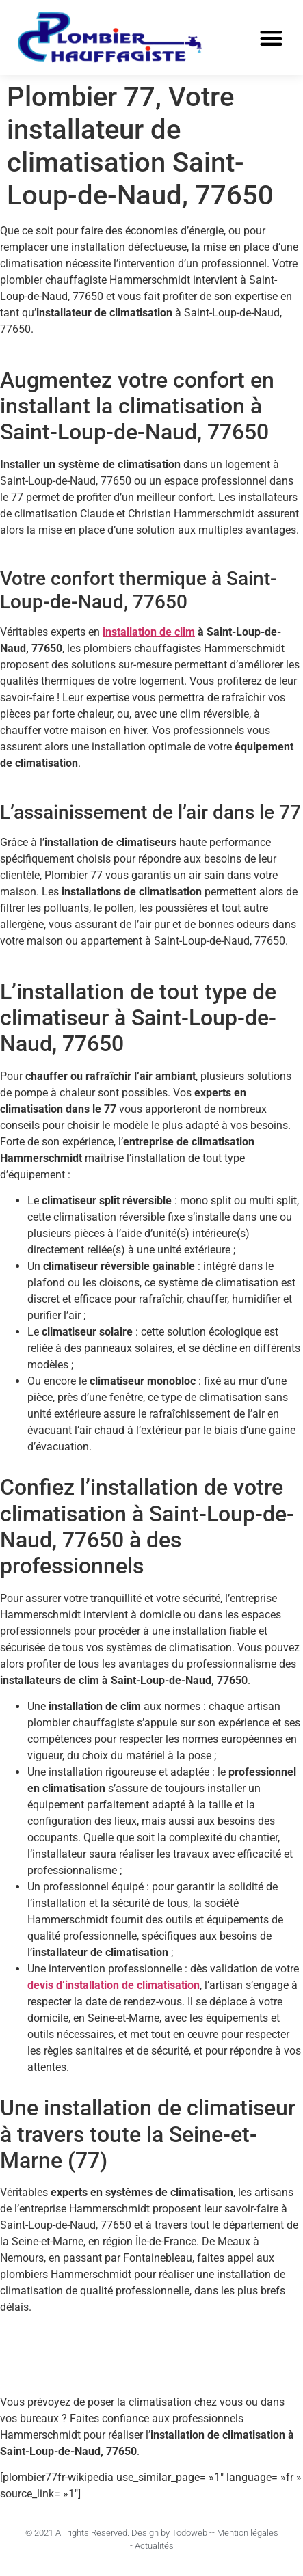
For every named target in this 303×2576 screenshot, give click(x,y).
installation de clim (149, 631)
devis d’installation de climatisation (113, 1985)
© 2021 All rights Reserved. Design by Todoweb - (118, 2532)
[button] (271, 38)
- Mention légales (245, 2532)
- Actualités (152, 2545)
